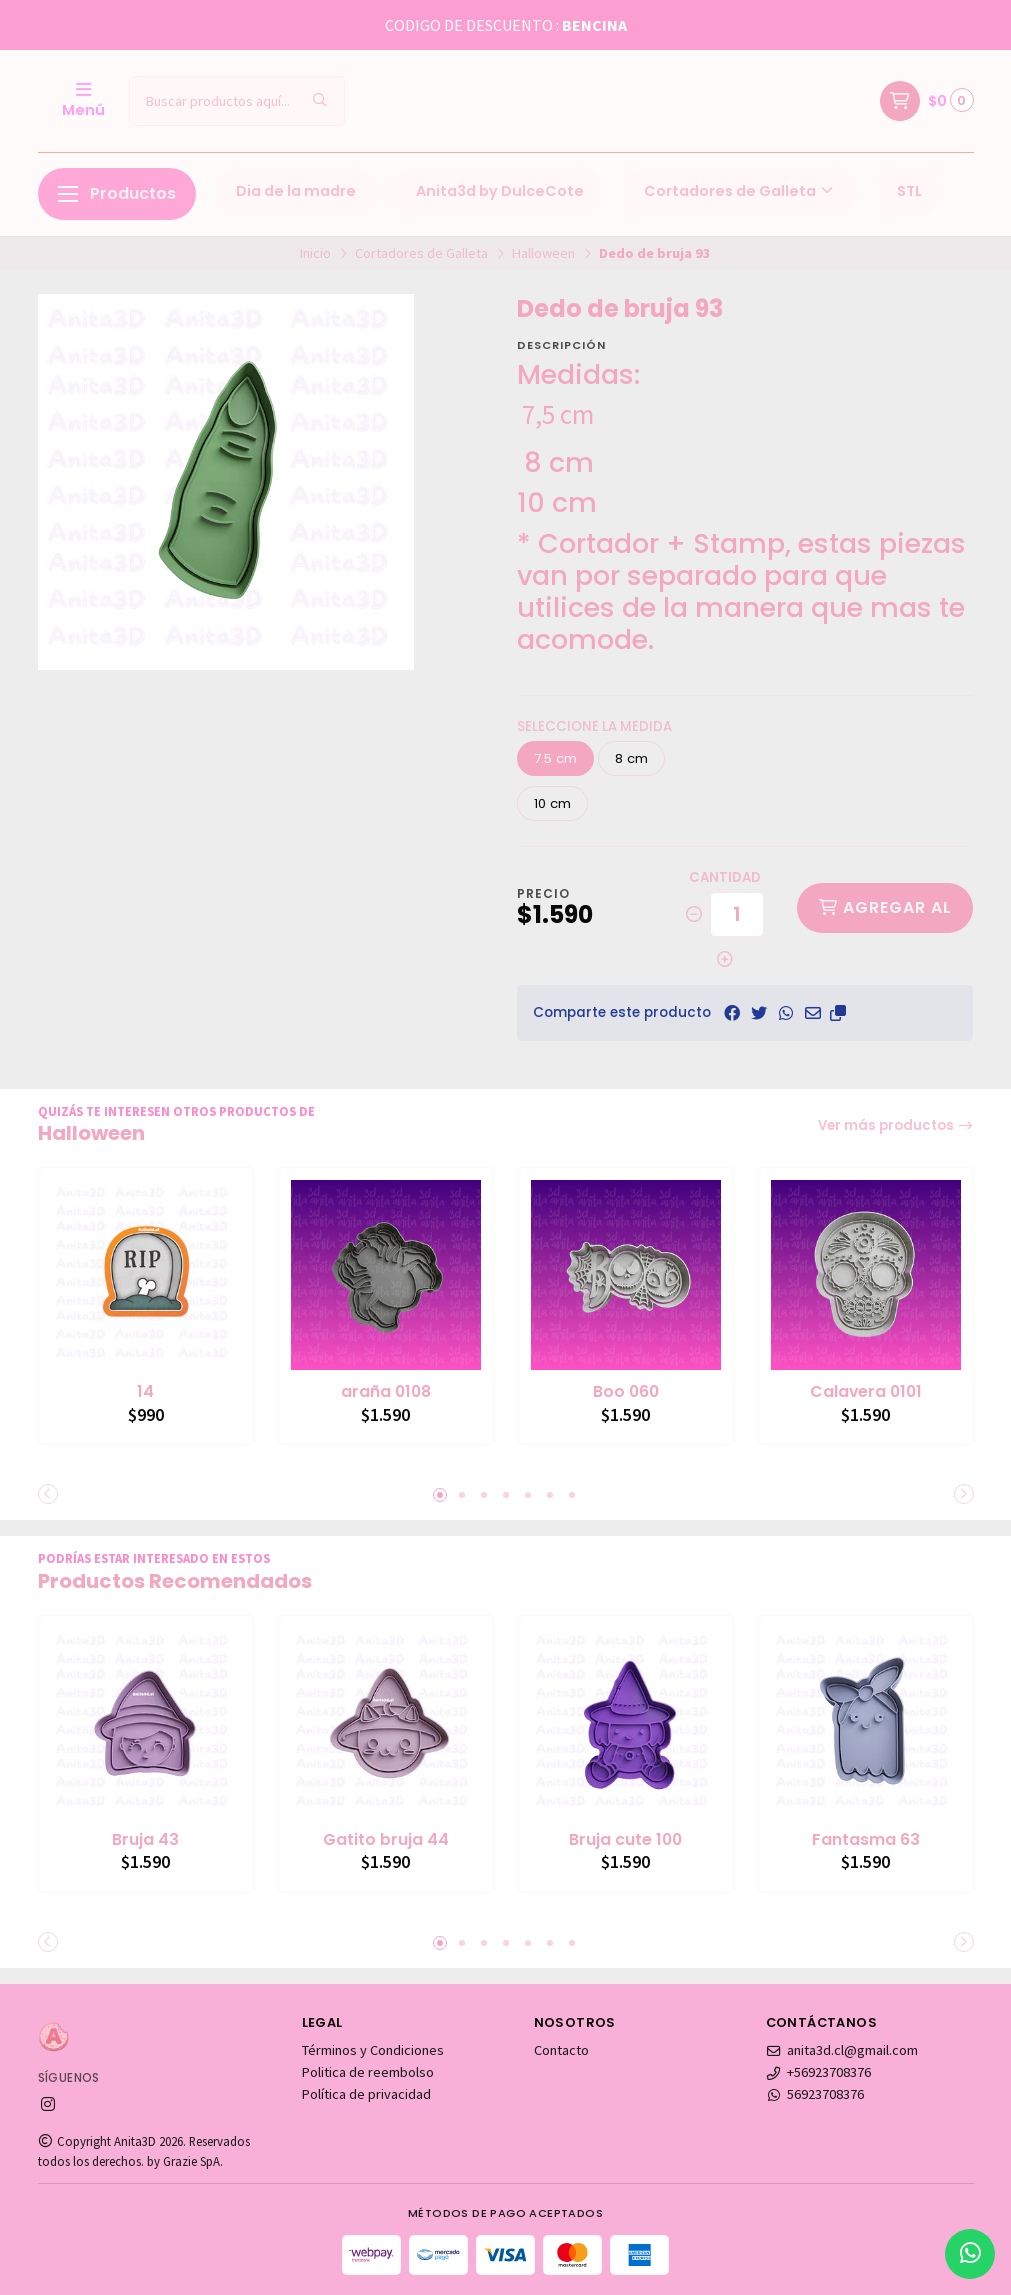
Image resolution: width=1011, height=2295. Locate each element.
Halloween (543, 253)
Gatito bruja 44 (386, 1840)
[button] (838, 1013)
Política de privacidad (366, 2094)
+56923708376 (819, 2072)
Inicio (315, 253)
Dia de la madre (296, 191)
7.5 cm (555, 758)
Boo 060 (626, 1392)
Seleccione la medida (594, 726)
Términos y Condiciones (373, 2050)
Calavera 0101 (866, 1392)
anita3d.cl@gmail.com (842, 2050)
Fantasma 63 (866, 1840)
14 (145, 1392)
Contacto (561, 2050)
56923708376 (815, 2094)
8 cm (631, 758)
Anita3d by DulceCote (500, 191)
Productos (117, 193)
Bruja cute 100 (625, 1840)
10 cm (552, 803)
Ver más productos (896, 1125)
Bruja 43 (145, 1840)
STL (909, 191)
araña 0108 (386, 1392)
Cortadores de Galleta (740, 191)
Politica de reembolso (368, 2072)
